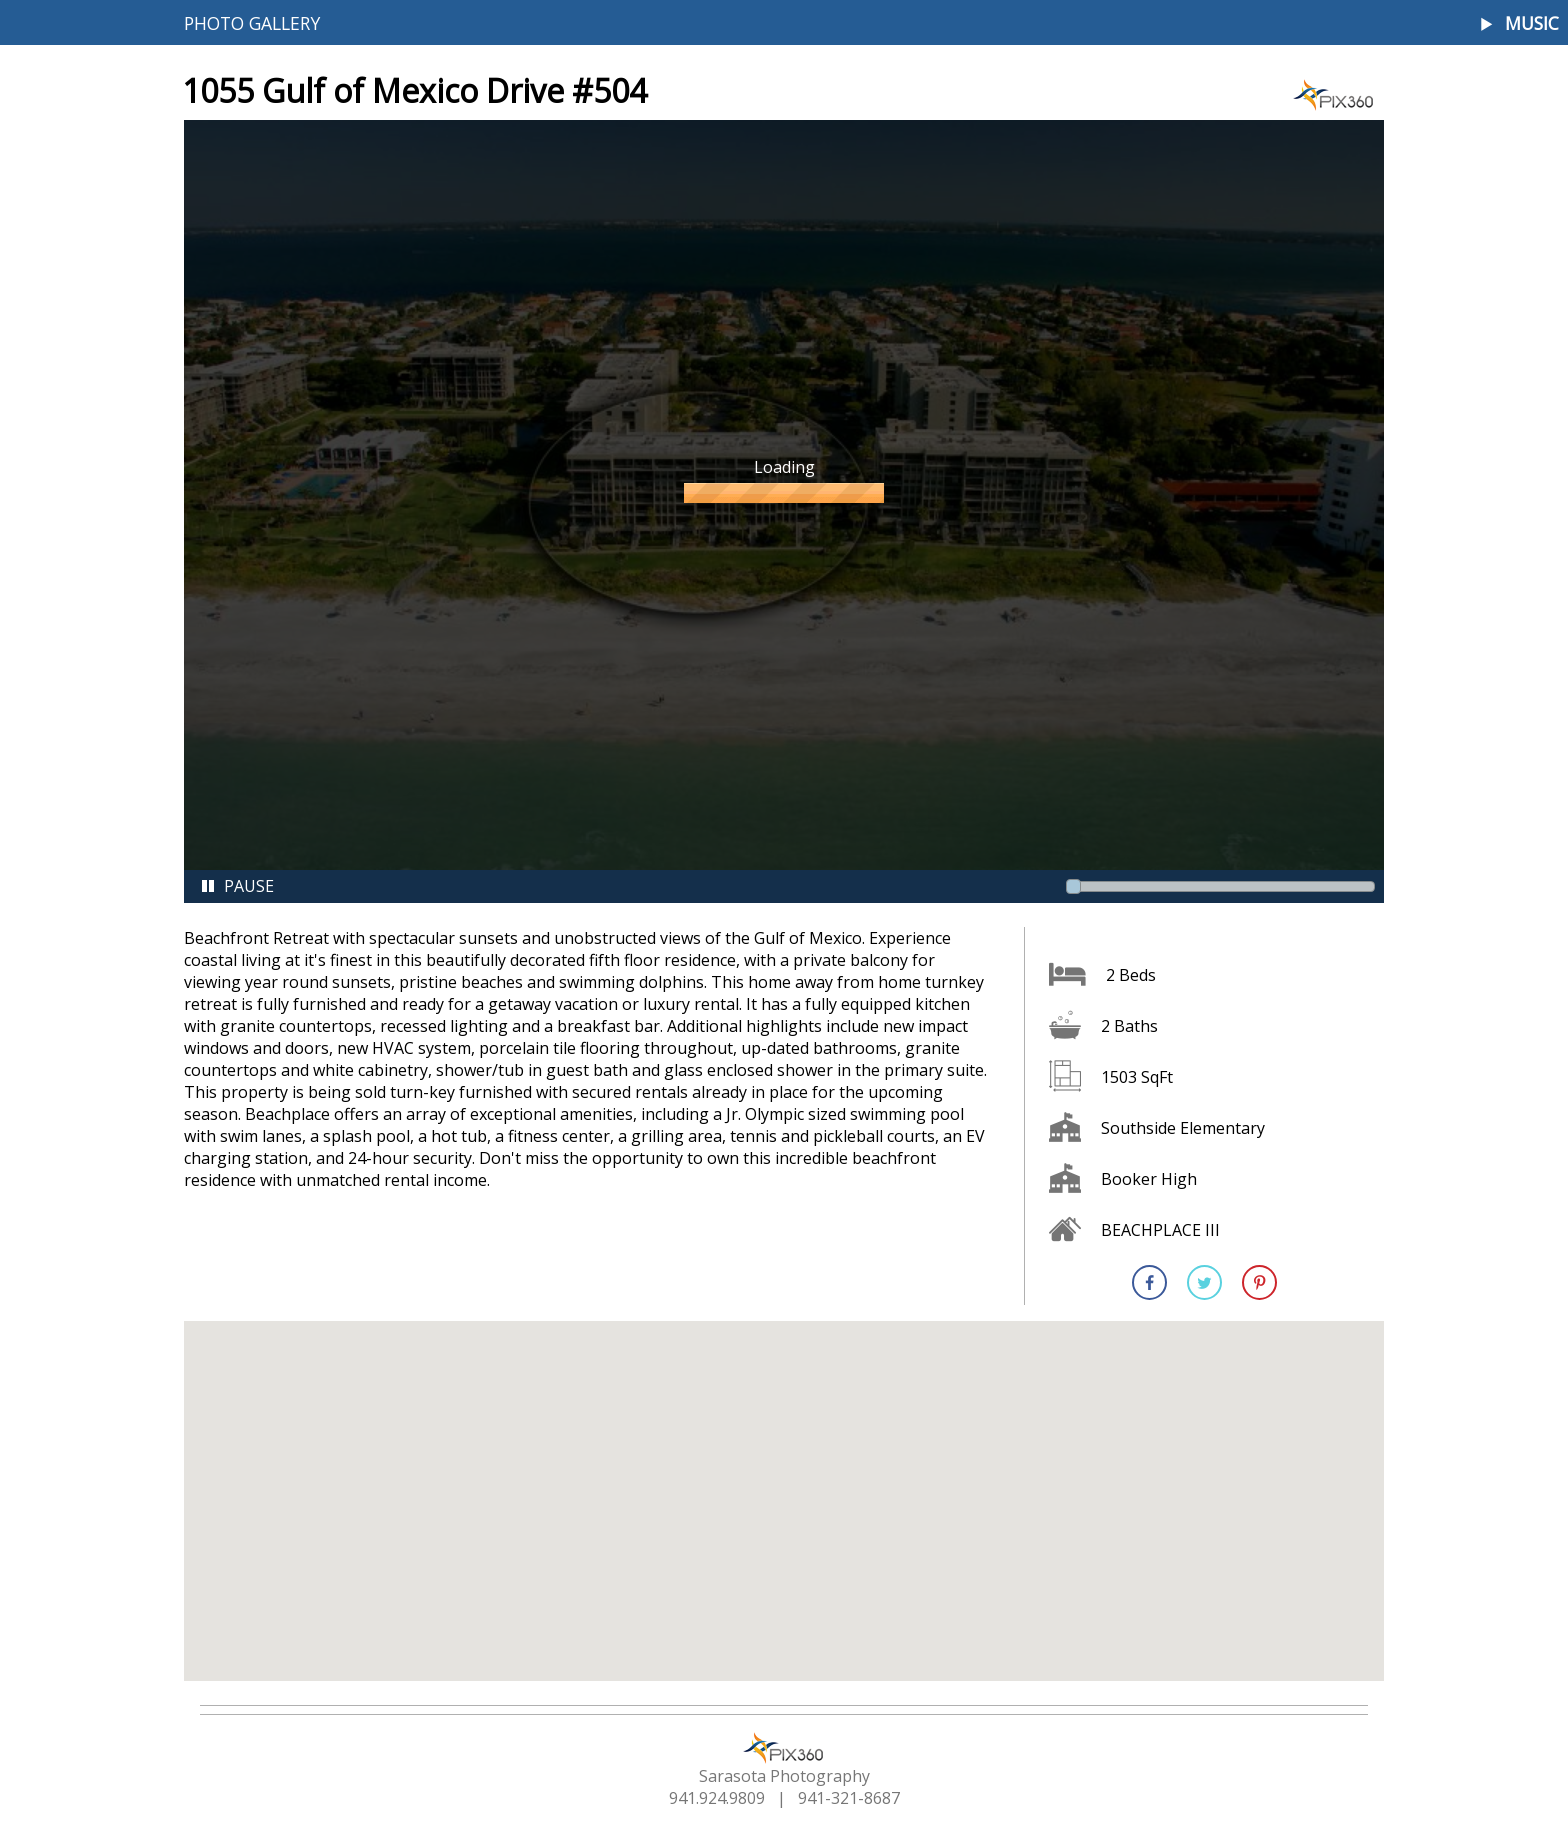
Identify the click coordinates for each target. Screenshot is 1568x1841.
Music (1532, 23)
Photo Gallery (252, 23)
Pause (237, 886)
